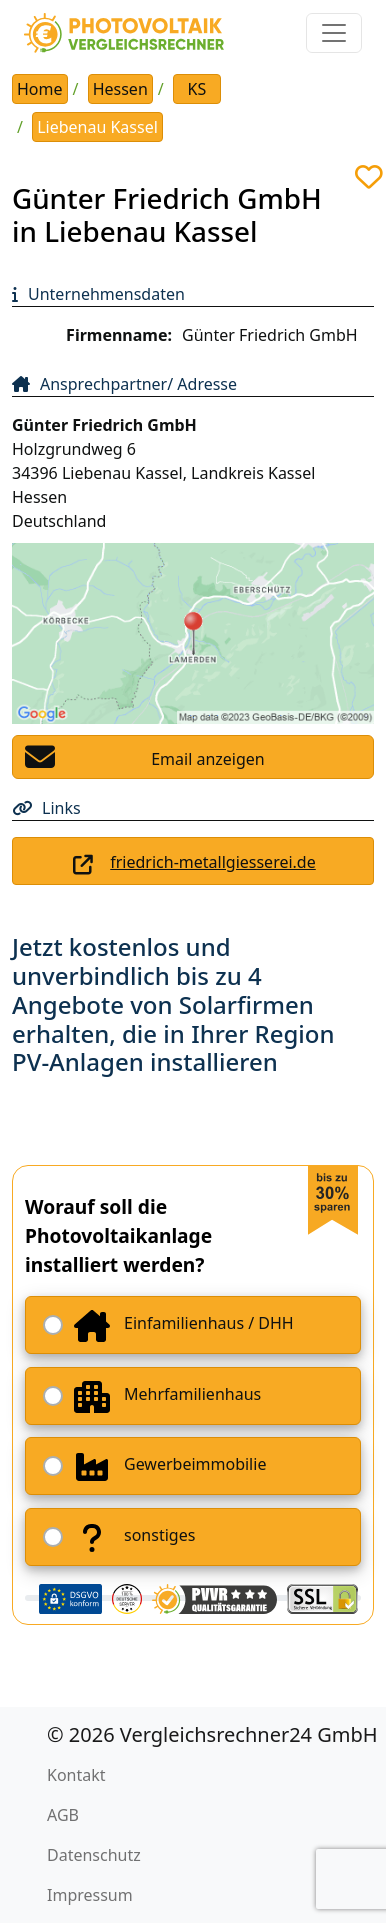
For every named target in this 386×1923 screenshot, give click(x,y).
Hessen (120, 89)
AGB (63, 1815)
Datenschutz (94, 1855)
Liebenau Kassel (97, 127)
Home (40, 89)
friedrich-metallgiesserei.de (213, 862)
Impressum (90, 1895)
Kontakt (76, 1775)
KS (197, 89)
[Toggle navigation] (334, 33)
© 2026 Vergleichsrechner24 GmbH (212, 1734)
